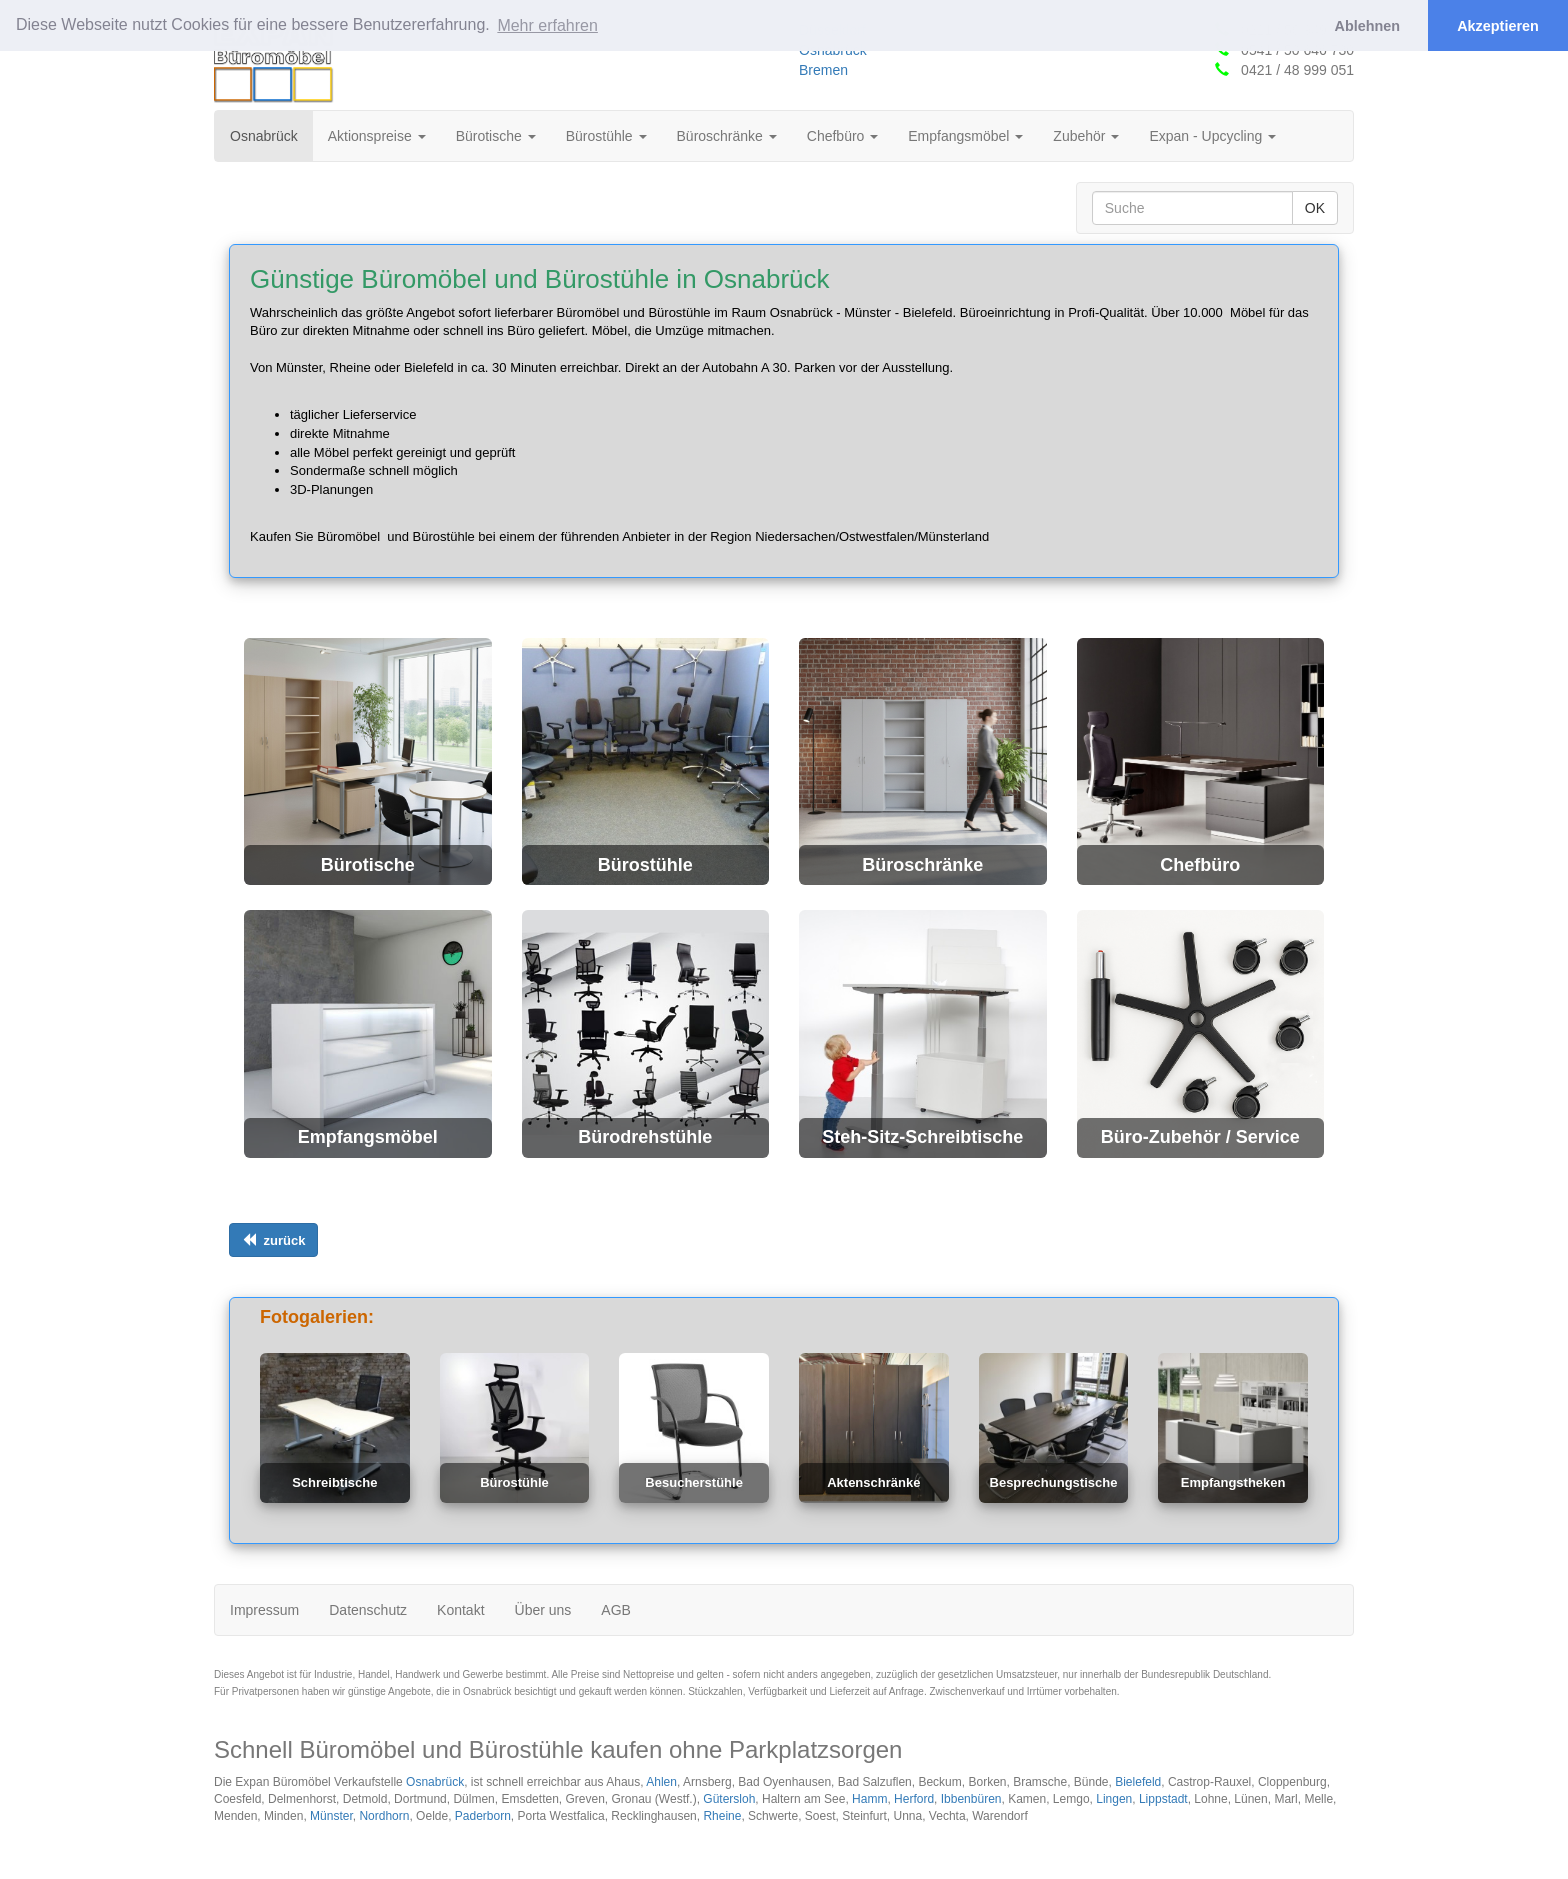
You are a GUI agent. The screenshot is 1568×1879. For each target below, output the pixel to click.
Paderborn (483, 1816)
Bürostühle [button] (606, 136)
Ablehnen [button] (1368, 26)
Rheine (722, 1816)
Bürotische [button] (496, 136)
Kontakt (460, 1610)
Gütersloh (729, 1799)
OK (1315, 208)
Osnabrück (271, 134)
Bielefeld (1138, 1782)
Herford (914, 1799)
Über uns (543, 1610)
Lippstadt (1163, 1799)
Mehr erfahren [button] (547, 25)
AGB (616, 1610)
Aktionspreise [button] (377, 136)
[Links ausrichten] (273, 1240)
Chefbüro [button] (842, 136)
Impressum (264, 1610)
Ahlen (661, 1782)
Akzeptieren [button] (1498, 26)
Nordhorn (384, 1816)
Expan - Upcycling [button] (1212, 136)
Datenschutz (368, 1610)
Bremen (823, 70)
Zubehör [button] (1086, 136)
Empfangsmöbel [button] (965, 136)
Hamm (869, 1799)
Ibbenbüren (971, 1799)
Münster (331, 1816)
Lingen (1114, 1799)
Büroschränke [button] (727, 136)
